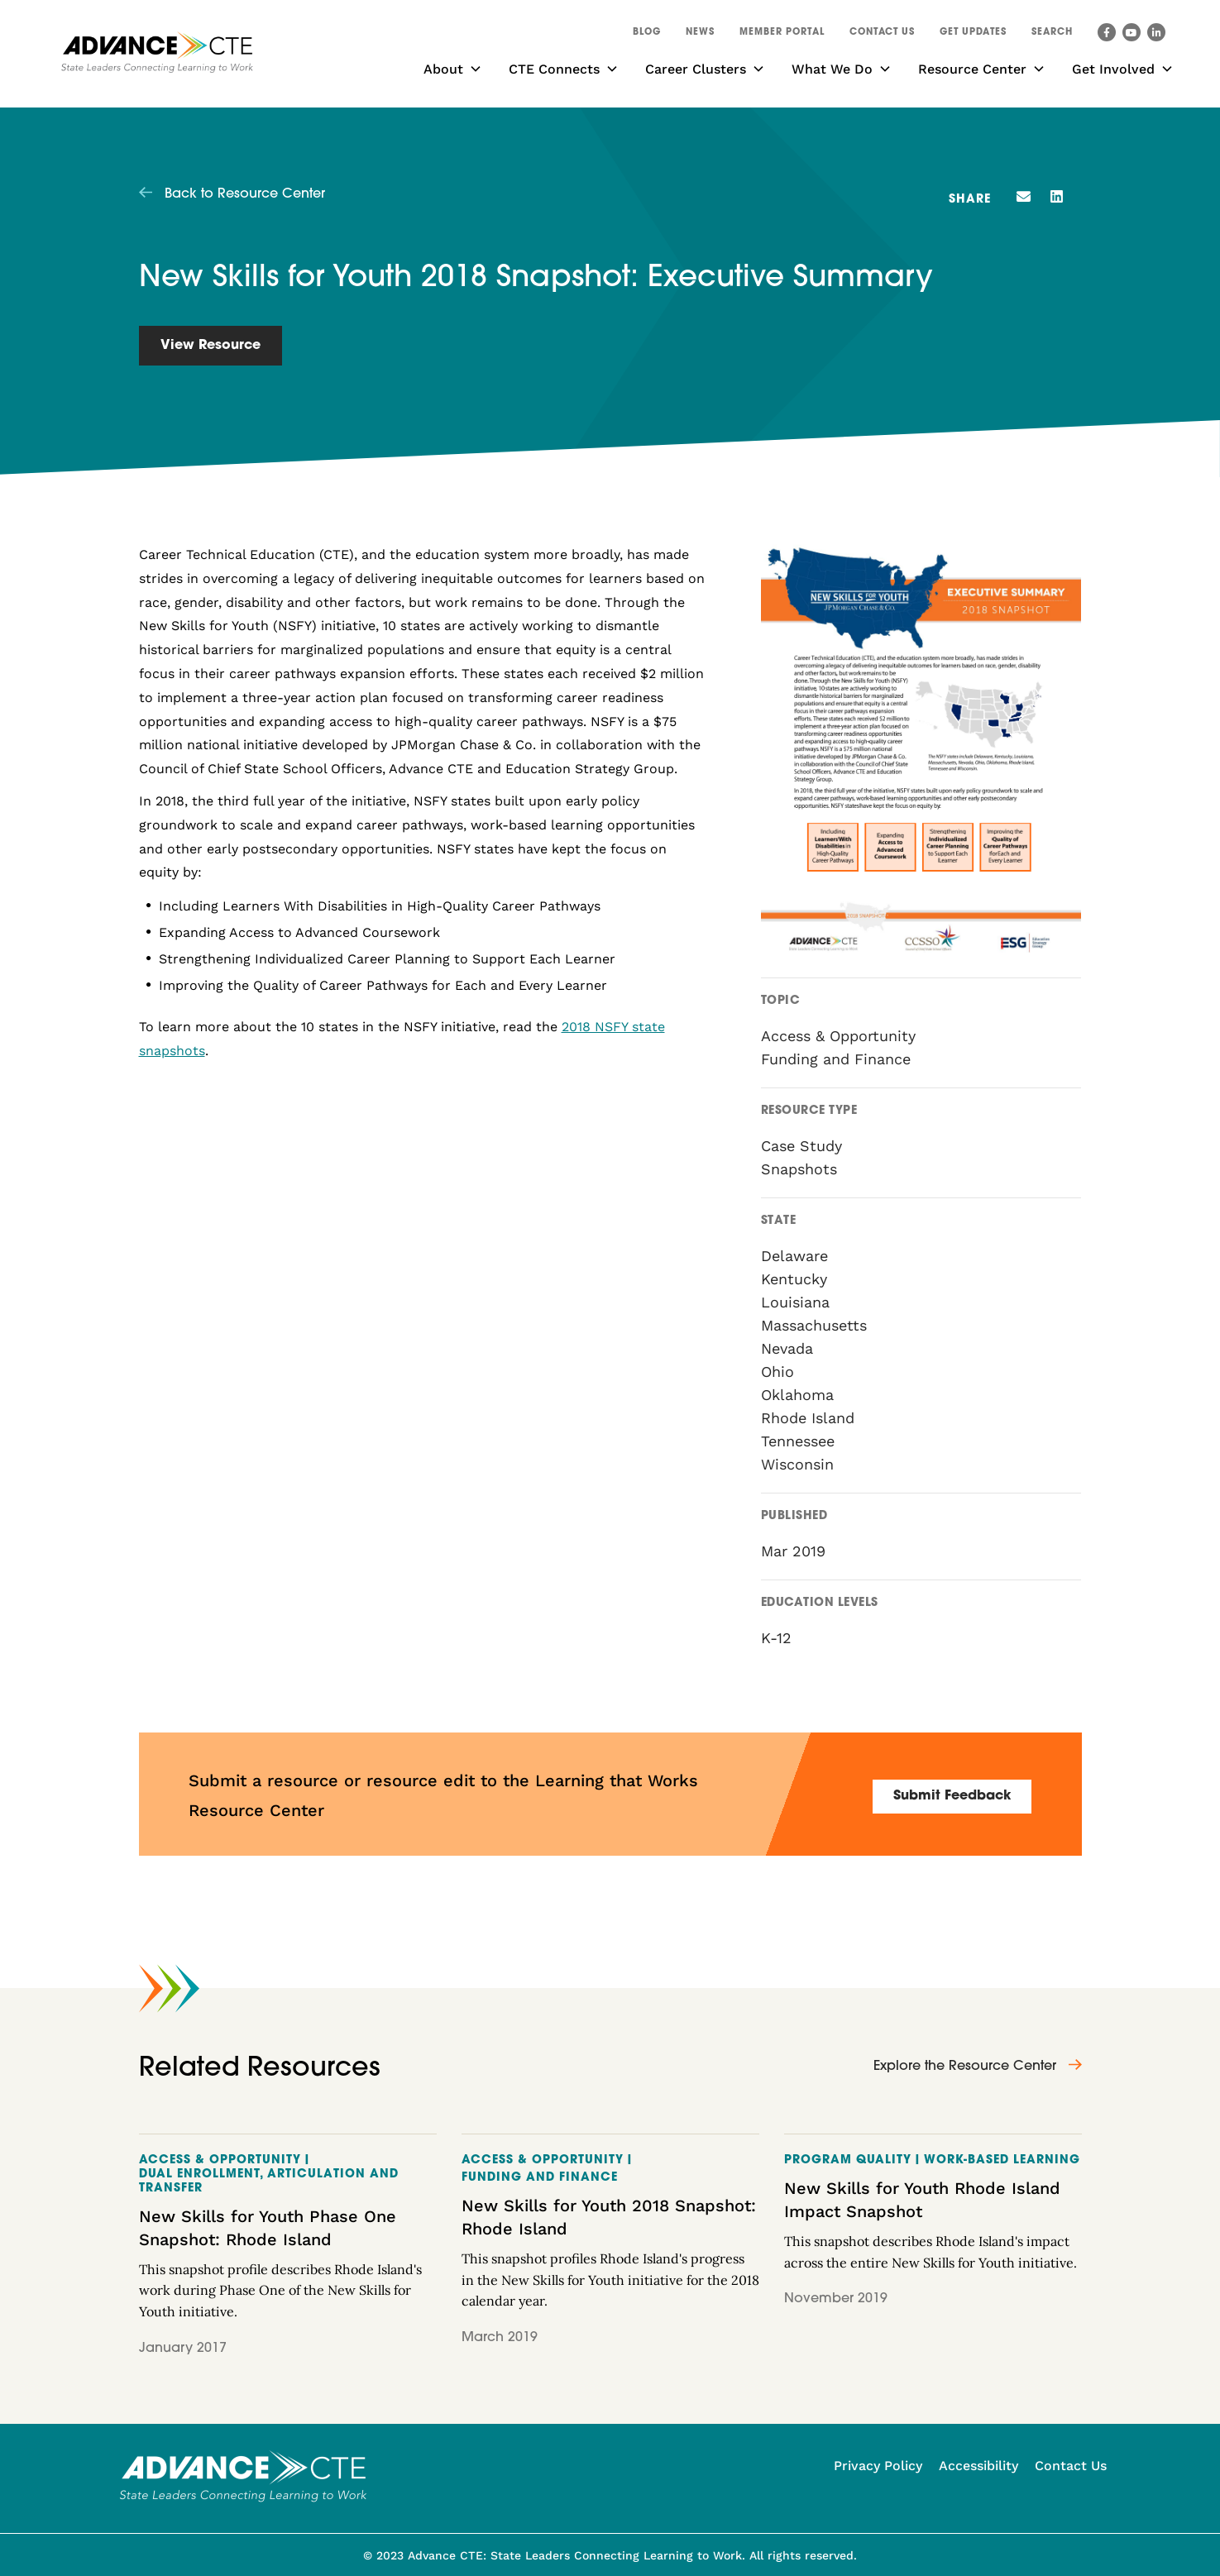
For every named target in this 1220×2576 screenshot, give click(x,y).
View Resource (210, 345)
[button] (1052, 34)
